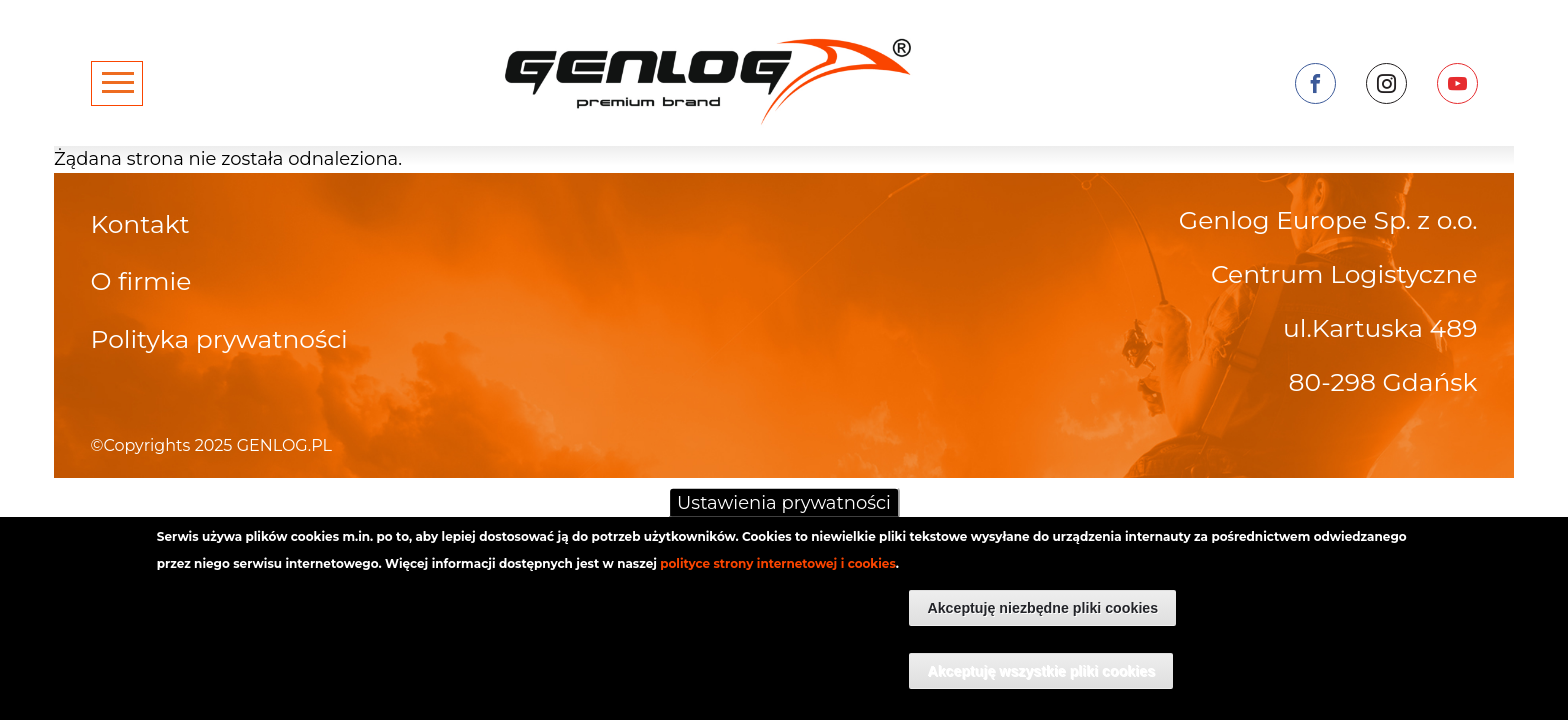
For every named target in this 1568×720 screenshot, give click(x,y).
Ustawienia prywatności (784, 514)
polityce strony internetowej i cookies (778, 574)
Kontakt (140, 224)
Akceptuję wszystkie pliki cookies (1041, 681)
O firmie (141, 281)
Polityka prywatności (219, 339)
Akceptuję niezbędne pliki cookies (1042, 618)
